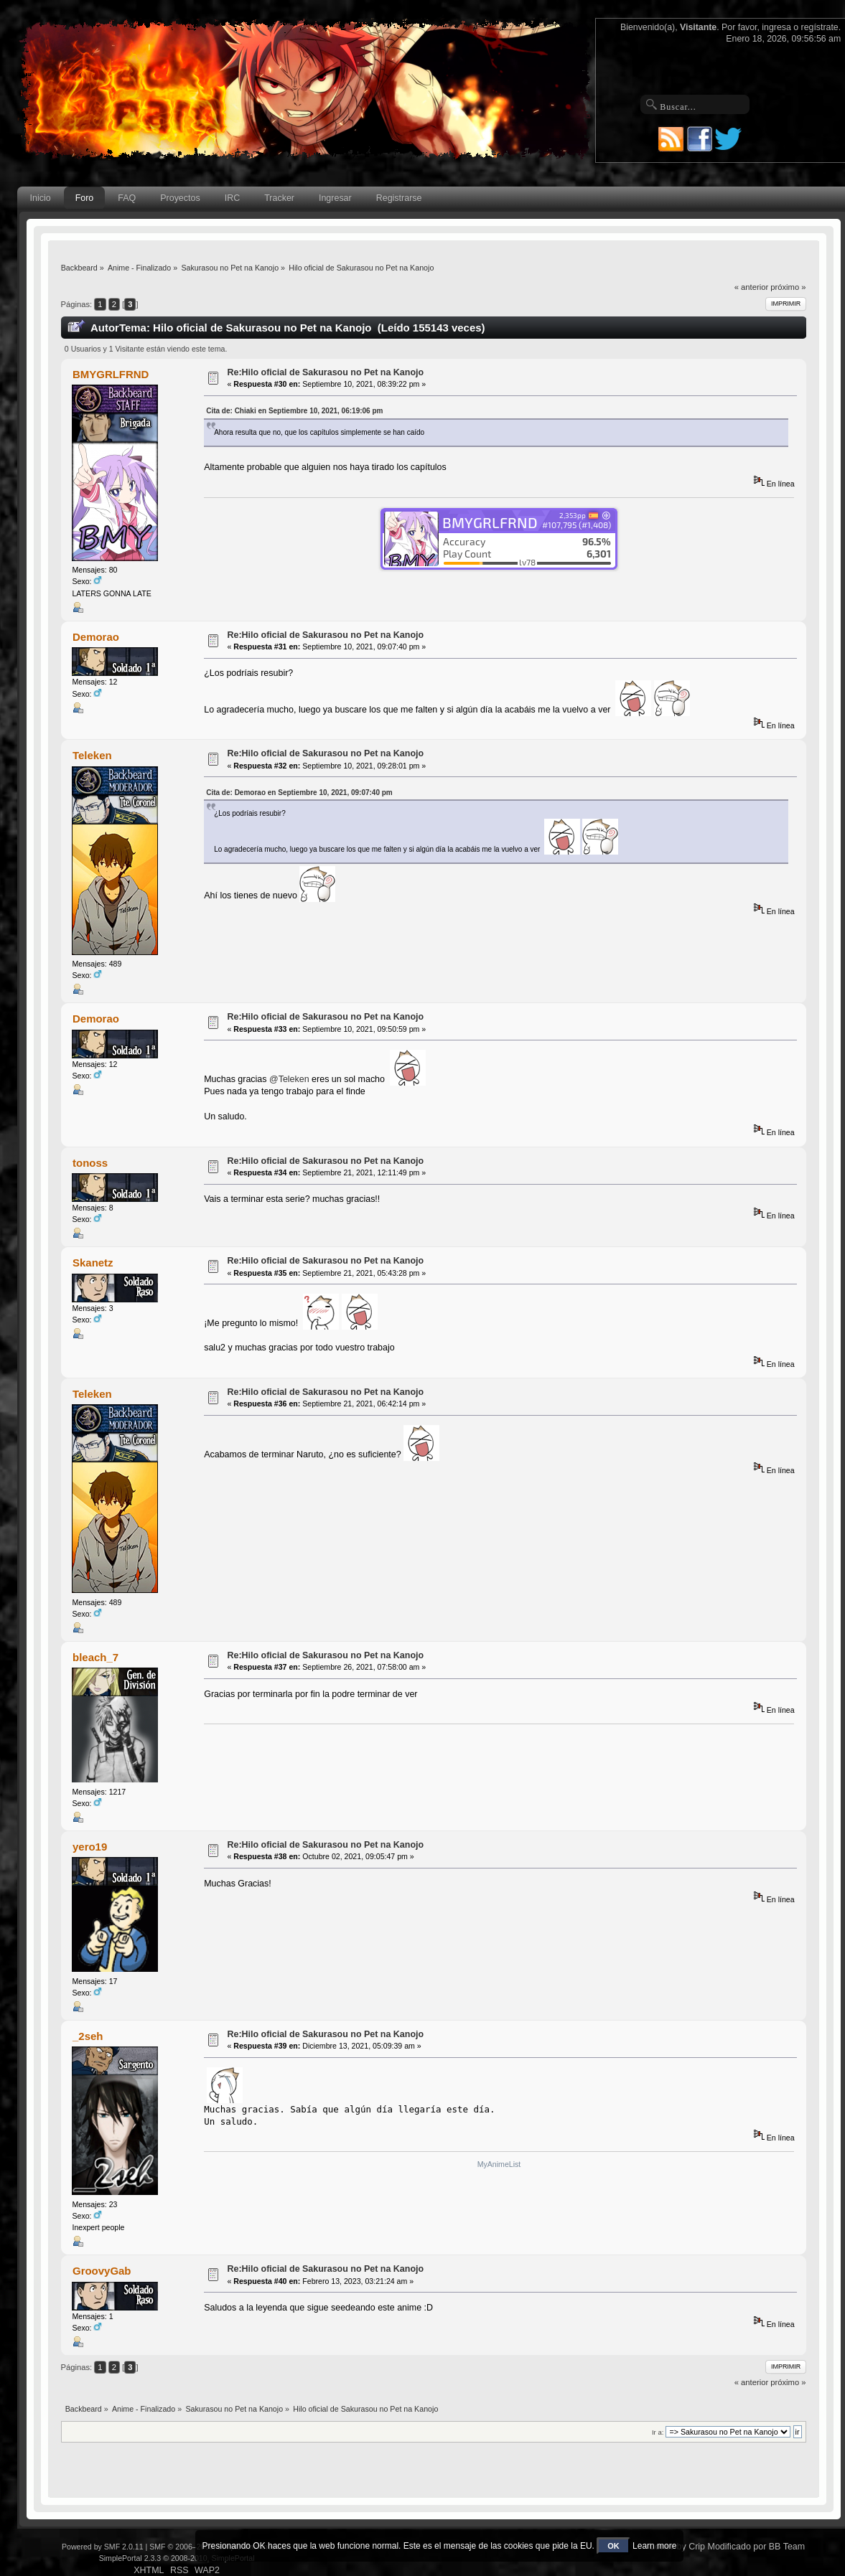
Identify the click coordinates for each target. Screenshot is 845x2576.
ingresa (776, 27)
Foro (84, 198)
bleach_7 (95, 1657)
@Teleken (289, 1078)
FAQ (127, 198)
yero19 (90, 1847)
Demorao (96, 637)
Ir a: (657, 2432)
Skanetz (93, 1262)
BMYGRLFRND (111, 374)
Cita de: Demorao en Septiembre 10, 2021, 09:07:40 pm (299, 792)
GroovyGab (102, 2271)
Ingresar (335, 198)
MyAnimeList (499, 2164)
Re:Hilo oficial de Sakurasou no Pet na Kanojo (325, 372)
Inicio (40, 198)
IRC (232, 198)
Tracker (279, 198)
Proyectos (180, 198)
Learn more (654, 2546)
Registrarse (399, 198)
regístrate (820, 27)
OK (613, 2546)
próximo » (788, 287)
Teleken (92, 755)
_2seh (88, 2036)
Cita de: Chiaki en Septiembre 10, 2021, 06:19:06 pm (294, 411)
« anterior (751, 287)
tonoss (90, 1163)
